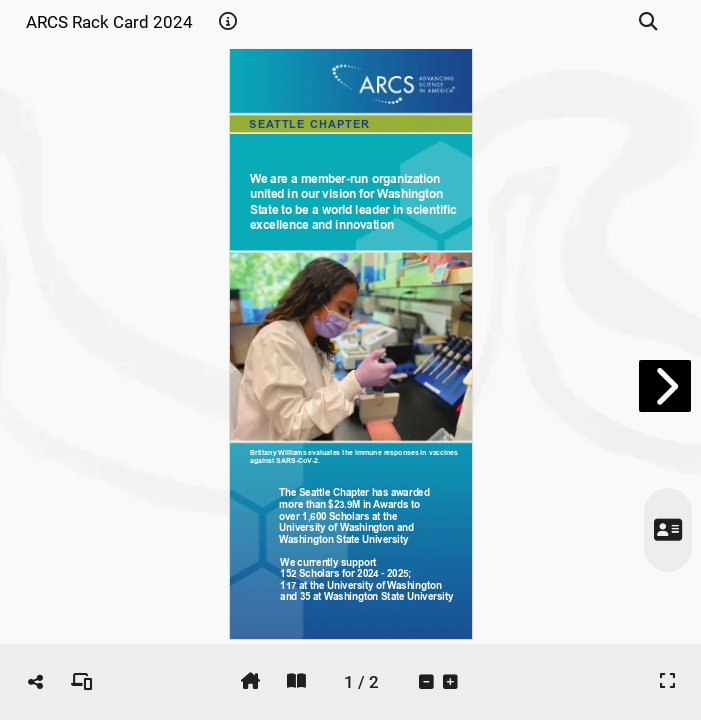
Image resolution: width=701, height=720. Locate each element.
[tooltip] (228, 22)
